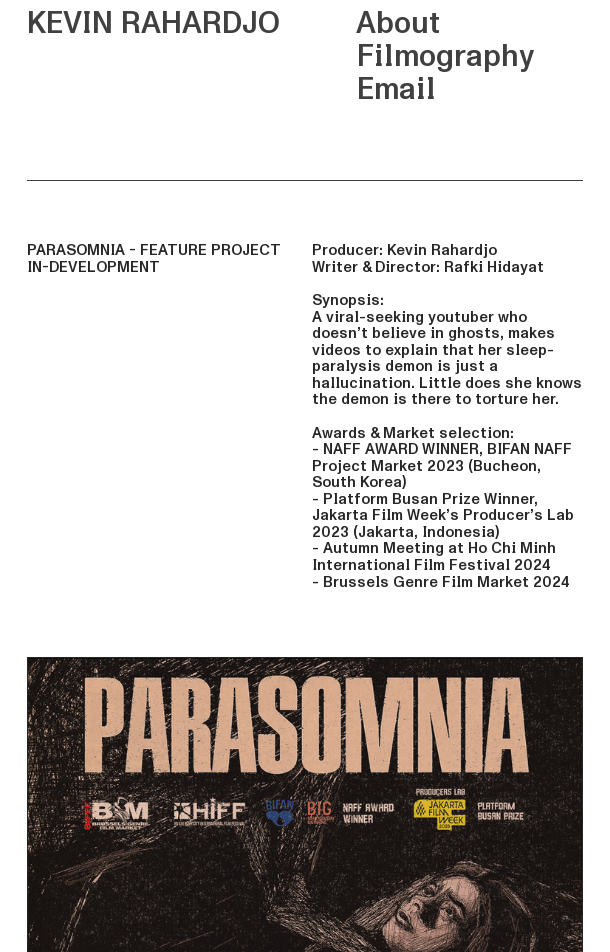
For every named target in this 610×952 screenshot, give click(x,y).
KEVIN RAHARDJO (153, 23)
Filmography (422, 56)
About (375, 23)
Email (373, 89)
